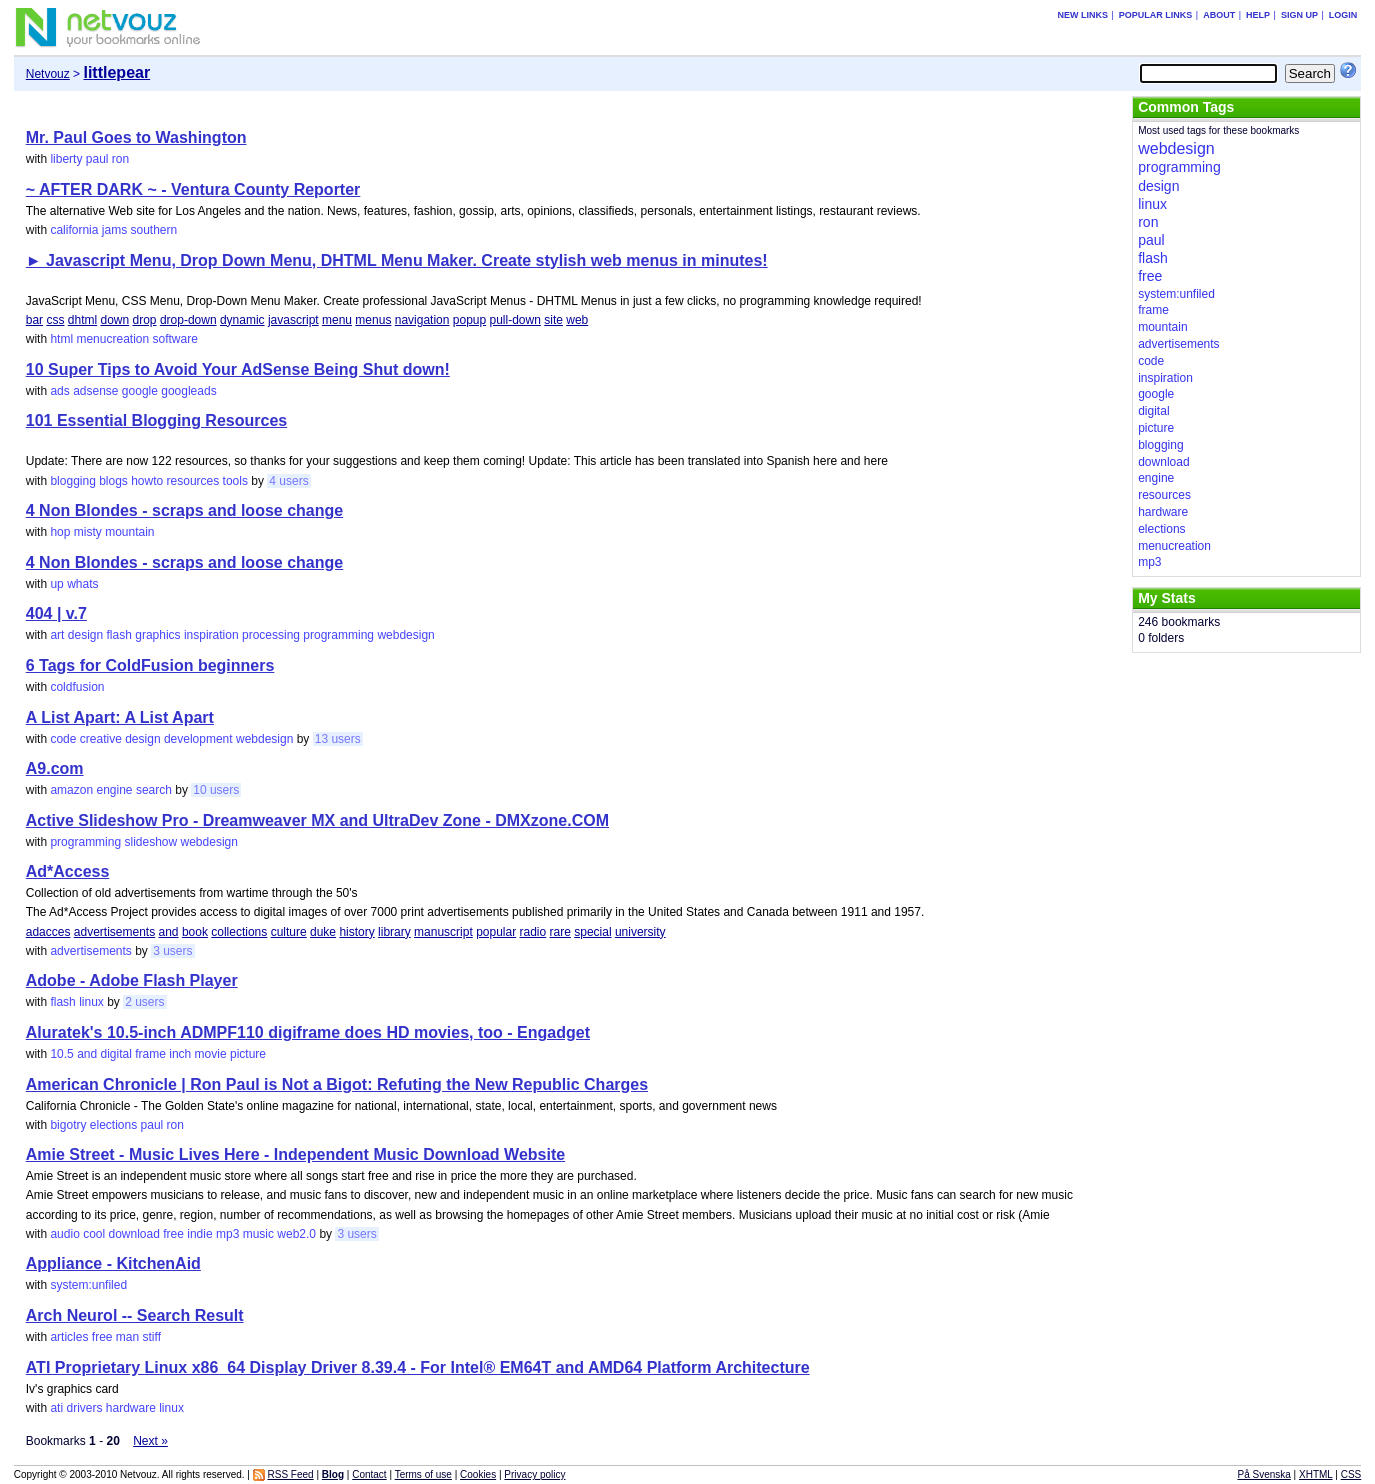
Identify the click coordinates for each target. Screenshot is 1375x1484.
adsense (95, 391)
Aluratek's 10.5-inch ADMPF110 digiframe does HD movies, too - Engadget (308, 1032)
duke (323, 932)
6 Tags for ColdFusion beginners (150, 665)
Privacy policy (534, 1474)
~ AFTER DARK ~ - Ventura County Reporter (193, 189)
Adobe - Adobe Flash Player (132, 980)
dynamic (242, 320)
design (85, 635)
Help (1258, 15)
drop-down (188, 320)
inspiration (211, 635)
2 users (144, 1002)
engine (114, 790)
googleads (188, 391)
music (258, 1234)
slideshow (150, 842)
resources (193, 481)
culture (289, 932)
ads (59, 391)
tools (235, 481)
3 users (172, 951)
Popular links (1156, 15)
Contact (369, 1474)
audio (64, 1234)
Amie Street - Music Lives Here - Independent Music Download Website (295, 1154)
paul (97, 159)
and (169, 932)
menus (373, 320)
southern (154, 230)
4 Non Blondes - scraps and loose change (184, 510)
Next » (150, 1441)
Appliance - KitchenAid (113, 1263)
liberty (66, 159)
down (114, 320)
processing (271, 635)
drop (145, 320)
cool (94, 1234)
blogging (72, 481)
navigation (422, 320)
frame (150, 1054)
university (640, 932)
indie (199, 1234)
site (553, 320)
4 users (288, 481)
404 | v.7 (56, 613)
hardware (131, 1408)
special (592, 932)
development (198, 739)
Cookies (478, 1474)
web (577, 320)
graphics (157, 635)
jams (114, 230)
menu (337, 320)
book (195, 932)
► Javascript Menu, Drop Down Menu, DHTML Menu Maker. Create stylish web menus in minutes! (397, 260)
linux (91, 1002)
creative (101, 739)
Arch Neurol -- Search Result (135, 1315)
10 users (216, 790)
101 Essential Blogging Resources (156, 420)
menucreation (112, 339)
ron (120, 159)
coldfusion (77, 687)
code (63, 739)
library (394, 932)
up (56, 584)
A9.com (55, 768)
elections (113, 1125)
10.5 (61, 1054)
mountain (129, 532)
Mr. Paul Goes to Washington (136, 137)
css (55, 320)
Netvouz (48, 74)
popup (469, 320)
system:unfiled (88, 1285)
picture (248, 1054)
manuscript (443, 932)
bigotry (68, 1125)
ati (56, 1408)
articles (69, 1337)
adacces (48, 932)
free (173, 1234)
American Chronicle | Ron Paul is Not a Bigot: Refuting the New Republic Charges (337, 1084)
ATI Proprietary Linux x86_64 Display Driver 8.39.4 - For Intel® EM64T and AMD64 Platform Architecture (418, 1367)
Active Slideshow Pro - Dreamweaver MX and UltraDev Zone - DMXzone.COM (317, 820)
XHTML (1316, 1474)
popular (496, 932)
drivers (84, 1408)
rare (560, 932)
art (57, 635)
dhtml (82, 320)
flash (119, 635)
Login (1343, 15)
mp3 (227, 1234)
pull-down (515, 320)
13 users (338, 739)
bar (34, 320)
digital (116, 1054)
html (61, 339)
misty (88, 532)
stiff (152, 1337)
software (175, 339)
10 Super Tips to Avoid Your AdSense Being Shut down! (238, 369)
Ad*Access (68, 871)
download (134, 1234)
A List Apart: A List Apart (120, 717)
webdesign (405, 635)
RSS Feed (291, 1474)
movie (211, 1054)
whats (82, 584)
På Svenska (1263, 1474)
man (127, 1337)
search (154, 790)
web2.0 (296, 1234)
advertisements (114, 932)
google (140, 391)
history (356, 932)
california (74, 230)
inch (180, 1054)
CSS (1351, 1474)
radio (533, 932)
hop (60, 532)
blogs (113, 481)
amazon (71, 790)
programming (338, 635)
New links (1082, 15)
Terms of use (423, 1474)
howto (147, 481)
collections (239, 932)
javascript (293, 320)
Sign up (1299, 15)
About (1219, 15)
